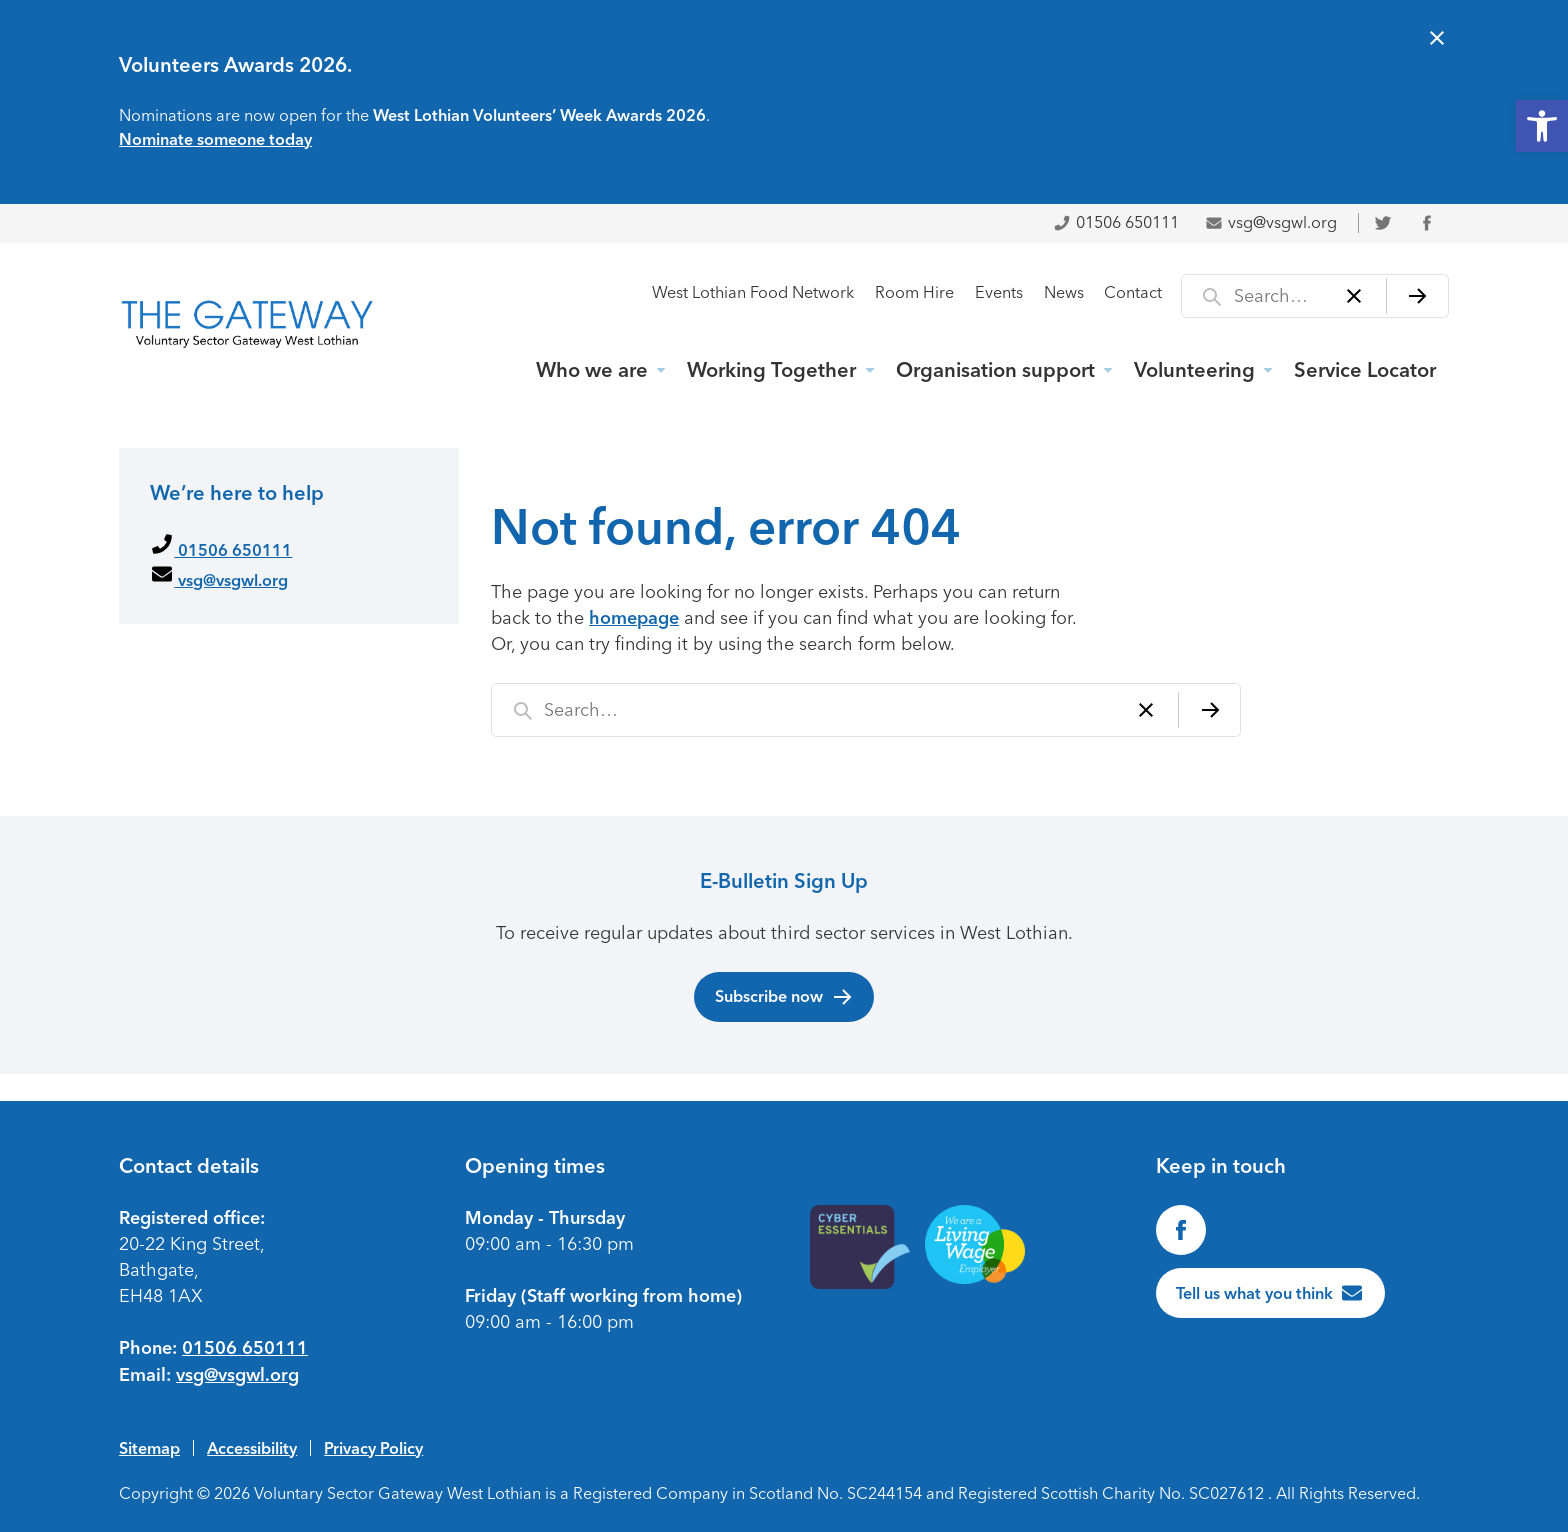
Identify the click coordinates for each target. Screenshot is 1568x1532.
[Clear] (1354, 296)
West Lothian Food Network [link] (753, 292)
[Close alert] (1437, 40)
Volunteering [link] (1194, 370)
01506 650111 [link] (1116, 222)
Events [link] (999, 292)
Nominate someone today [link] (215, 139)
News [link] (1064, 292)
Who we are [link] (592, 370)
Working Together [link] (771, 370)
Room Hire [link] (914, 292)
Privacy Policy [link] (373, 1448)
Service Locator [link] (1365, 370)
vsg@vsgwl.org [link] (1271, 222)
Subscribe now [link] (784, 997)
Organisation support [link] (995, 370)
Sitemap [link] (149, 1448)
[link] (1542, 126)
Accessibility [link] (252, 1448)
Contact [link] (1133, 292)
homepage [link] (634, 618)
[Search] (1417, 296)
